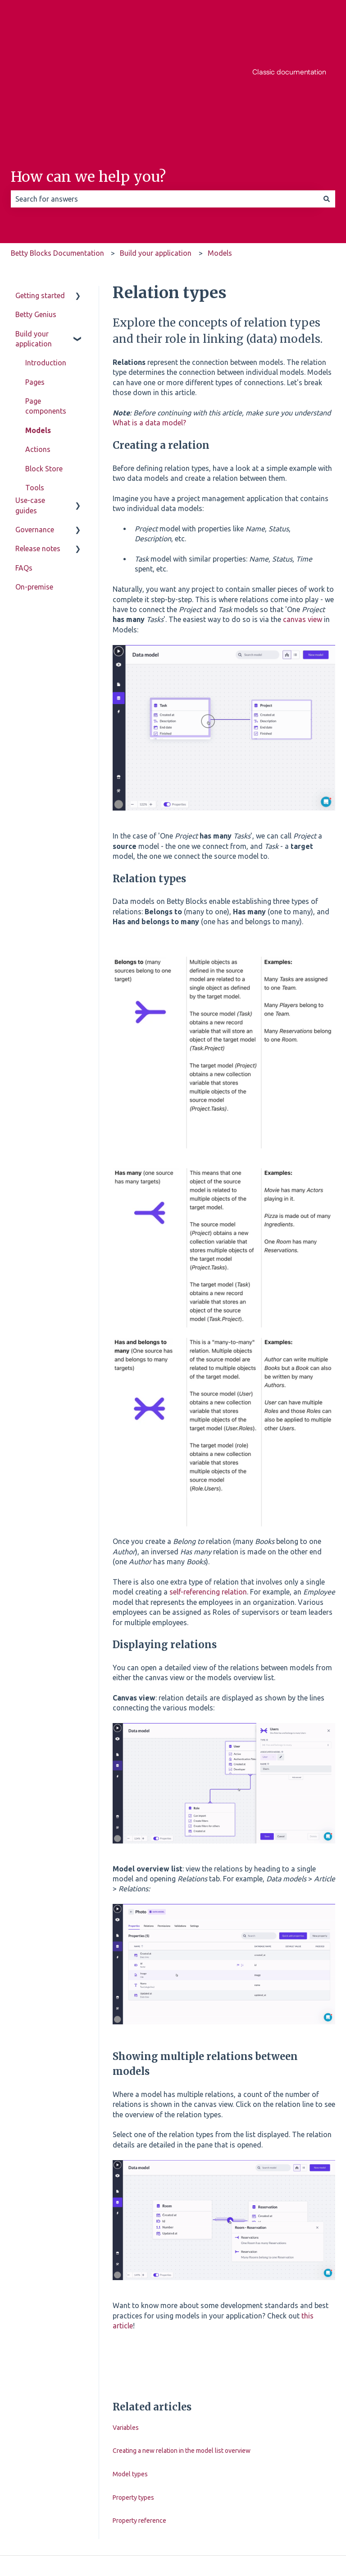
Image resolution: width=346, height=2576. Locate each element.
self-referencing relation (208, 1501)
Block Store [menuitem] (44, 377)
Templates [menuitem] (42, 415)
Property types (133, 2406)
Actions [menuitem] (37, 358)
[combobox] (164, 107)
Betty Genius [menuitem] (35, 223)
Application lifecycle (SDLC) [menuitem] (49, 526)
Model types (130, 2383)
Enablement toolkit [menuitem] (44, 459)
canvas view (302, 528)
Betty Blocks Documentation (57, 162)
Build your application (155, 162)
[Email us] (328, 2493)
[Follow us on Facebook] (268, 2493)
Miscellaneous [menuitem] (48, 502)
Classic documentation (289, 27)
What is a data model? (149, 331)
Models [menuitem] (38, 339)
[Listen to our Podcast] (308, 2493)
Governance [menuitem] (34, 580)
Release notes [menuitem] (37, 599)
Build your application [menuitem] (33, 248)
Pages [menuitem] (35, 291)
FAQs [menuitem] (23, 618)
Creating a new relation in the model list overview (181, 2359)
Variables (126, 2336)
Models (220, 162)
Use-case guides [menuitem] (30, 556)
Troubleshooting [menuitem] (52, 483)
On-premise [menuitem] (34, 637)
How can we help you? (88, 86)
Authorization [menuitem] (48, 435)
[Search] (326, 107)
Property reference (139, 2429)
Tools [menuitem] (34, 396)
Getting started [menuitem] (40, 204)
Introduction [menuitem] (45, 271)
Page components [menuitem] (45, 315)
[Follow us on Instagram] (288, 2493)
